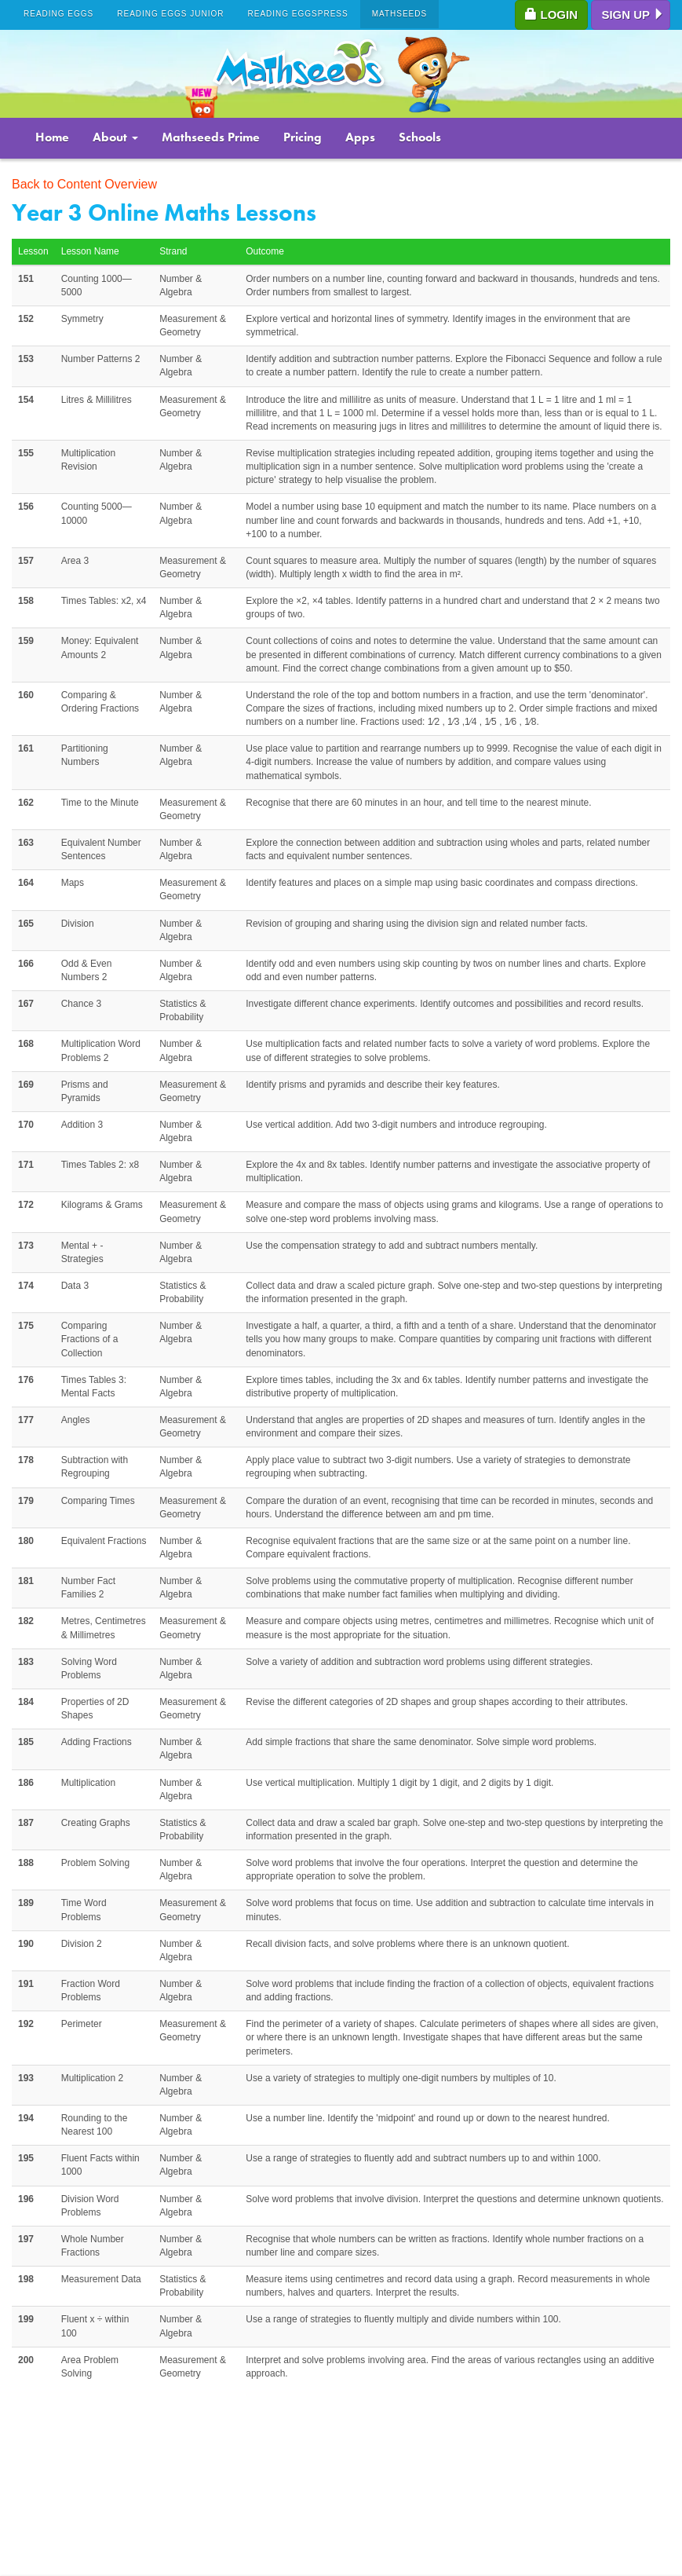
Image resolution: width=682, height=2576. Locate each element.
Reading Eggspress (298, 13)
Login (551, 14)
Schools (420, 137)
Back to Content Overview (84, 184)
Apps (360, 137)
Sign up (633, 14)
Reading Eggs (58, 13)
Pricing (302, 137)
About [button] (115, 137)
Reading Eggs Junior (170, 13)
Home (52, 137)
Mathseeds (400, 13)
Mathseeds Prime (211, 137)
